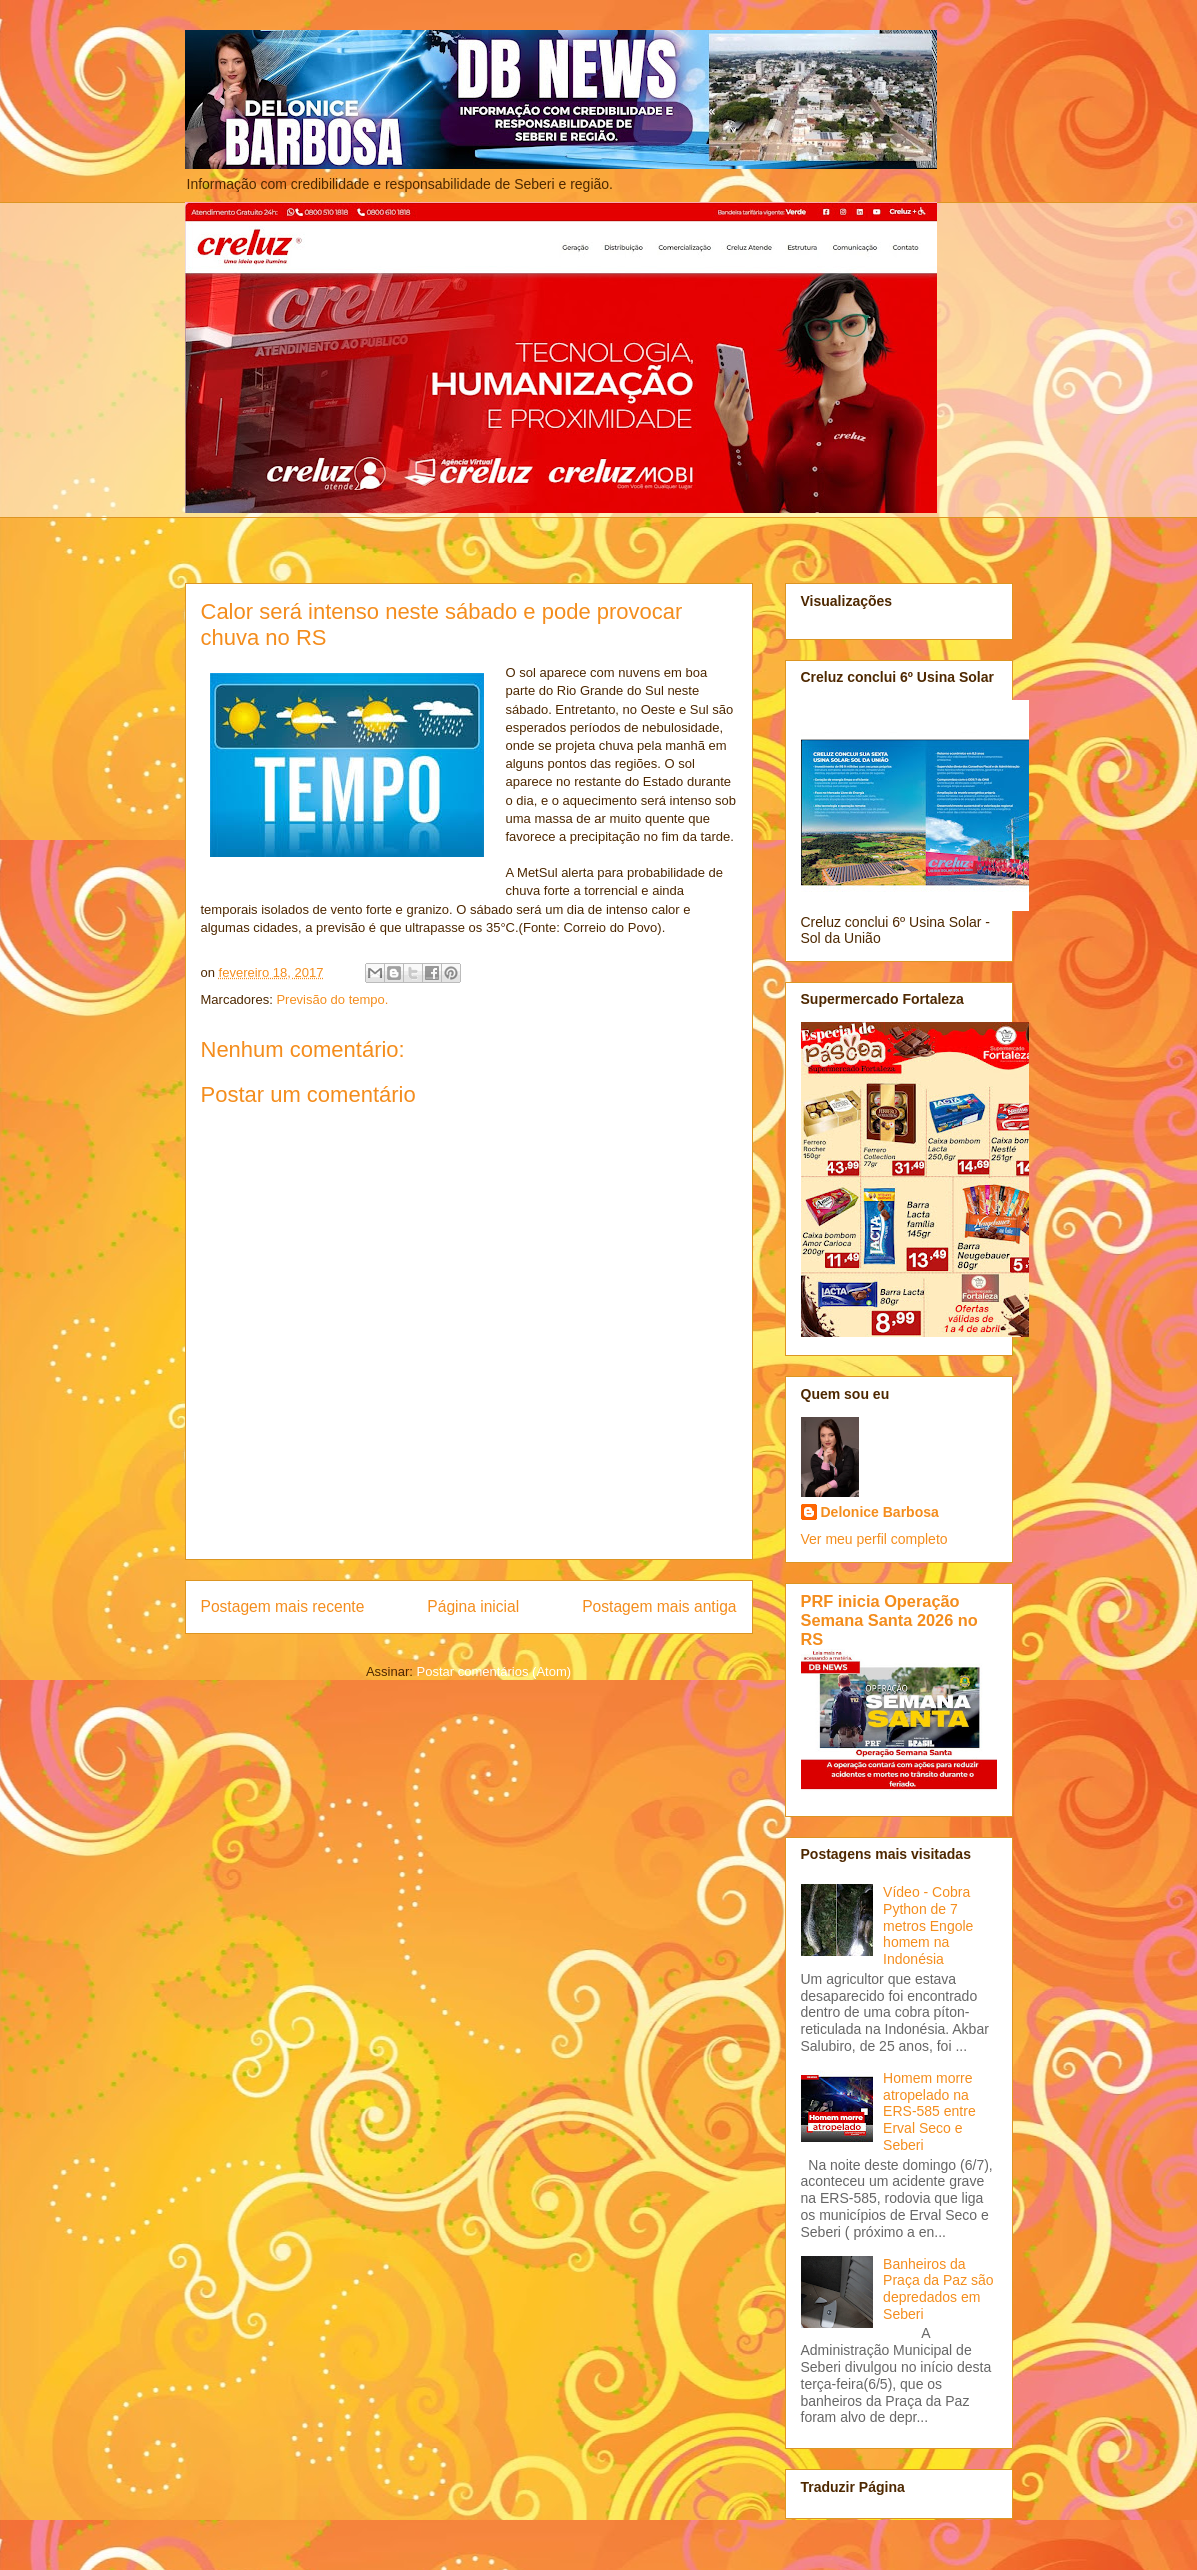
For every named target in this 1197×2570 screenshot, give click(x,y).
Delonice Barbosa (880, 1512)
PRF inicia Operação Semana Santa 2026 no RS (889, 1620)
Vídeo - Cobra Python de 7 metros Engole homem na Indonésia (928, 1925)
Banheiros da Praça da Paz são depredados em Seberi (938, 2289)
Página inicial (473, 1606)
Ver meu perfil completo (874, 1539)
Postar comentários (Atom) (493, 1671)
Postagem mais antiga (659, 1606)
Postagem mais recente (283, 1606)
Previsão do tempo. (332, 999)
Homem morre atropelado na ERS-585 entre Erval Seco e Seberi (929, 2111)
